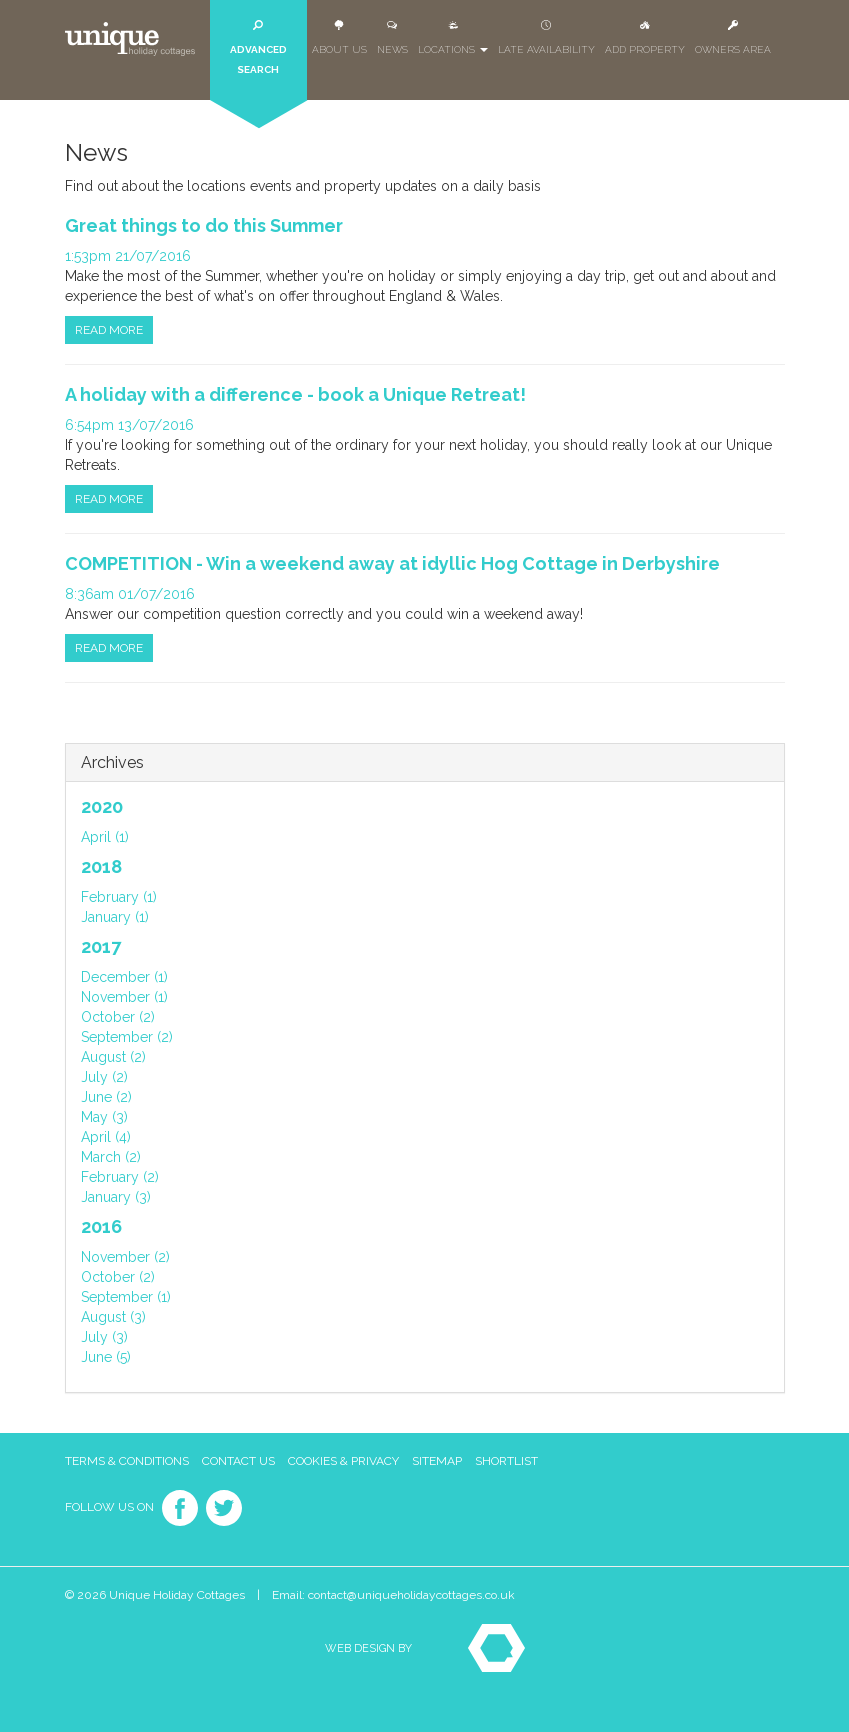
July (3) (104, 1337)
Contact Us (238, 1461)
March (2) (111, 1157)
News (392, 37)
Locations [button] (453, 37)
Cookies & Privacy (343, 1461)
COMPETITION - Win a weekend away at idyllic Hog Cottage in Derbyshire (392, 563)
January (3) (116, 1197)
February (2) (120, 1177)
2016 (101, 1226)
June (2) (106, 1097)
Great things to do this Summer (204, 225)
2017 (101, 946)
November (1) (124, 997)
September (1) (126, 1297)
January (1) (115, 917)
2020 (102, 806)
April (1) (105, 837)
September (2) (127, 1037)
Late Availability (546, 37)
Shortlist (506, 1461)
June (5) (106, 1357)
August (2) (113, 1057)
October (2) (118, 1017)
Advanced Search (258, 47)
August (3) (113, 1317)
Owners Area (733, 37)
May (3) (104, 1117)
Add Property (645, 37)
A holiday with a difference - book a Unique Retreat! (295, 394)
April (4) (106, 1137)
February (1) (119, 897)
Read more (109, 330)
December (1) (124, 977)
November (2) (125, 1257)
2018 (101, 866)
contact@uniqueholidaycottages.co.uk (411, 1595)
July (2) (104, 1077)
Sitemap (437, 1461)
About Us (339, 37)
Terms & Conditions (127, 1461)
